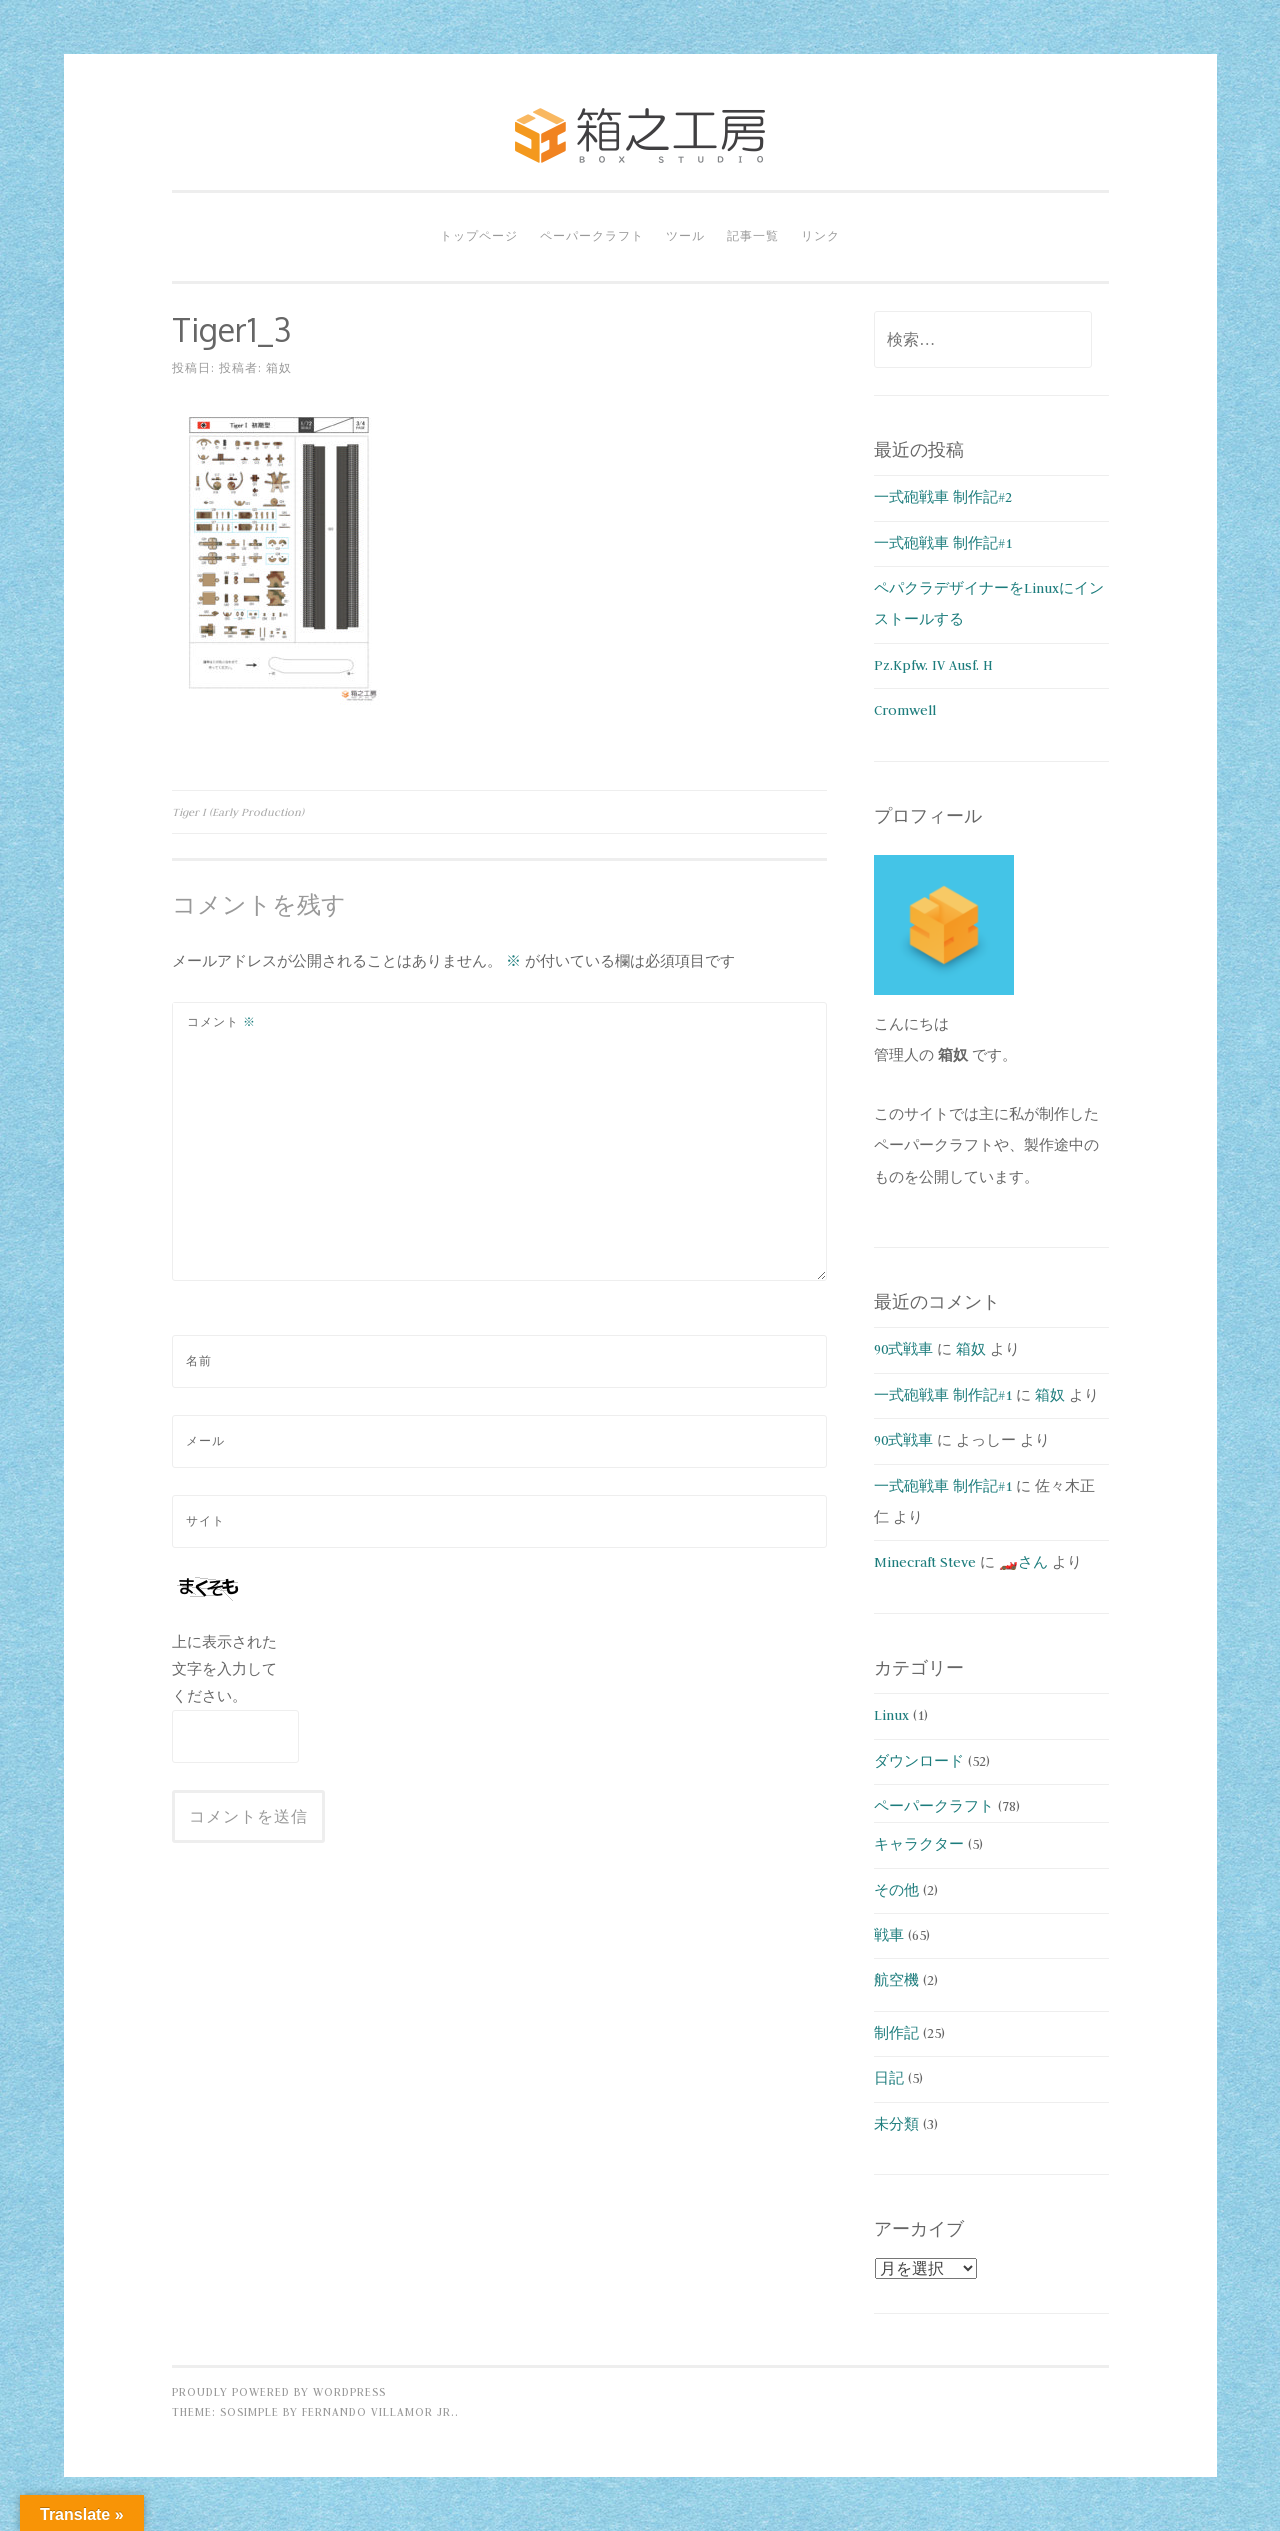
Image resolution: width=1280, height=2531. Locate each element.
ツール (685, 236)
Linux (891, 1715)
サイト (205, 1521)
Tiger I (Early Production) (238, 812)
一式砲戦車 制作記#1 (943, 543)
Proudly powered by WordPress (279, 2392)
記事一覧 (753, 236)
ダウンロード (919, 1761)
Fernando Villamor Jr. (378, 2412)
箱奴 (279, 368)
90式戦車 (903, 1349)
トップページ (479, 236)
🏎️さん (1023, 1562)
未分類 (896, 2124)
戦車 (889, 1935)
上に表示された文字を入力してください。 (224, 1669)
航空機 (896, 1980)
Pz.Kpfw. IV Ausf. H (933, 665)
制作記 (896, 2033)
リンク (820, 236)
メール (205, 1441)
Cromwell (905, 710)
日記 (889, 2078)
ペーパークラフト (592, 236)
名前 (199, 1361)
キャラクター (919, 1844)
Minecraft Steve (925, 1562)
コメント (221, 1022)
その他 (896, 1890)
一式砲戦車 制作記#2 (943, 497)
